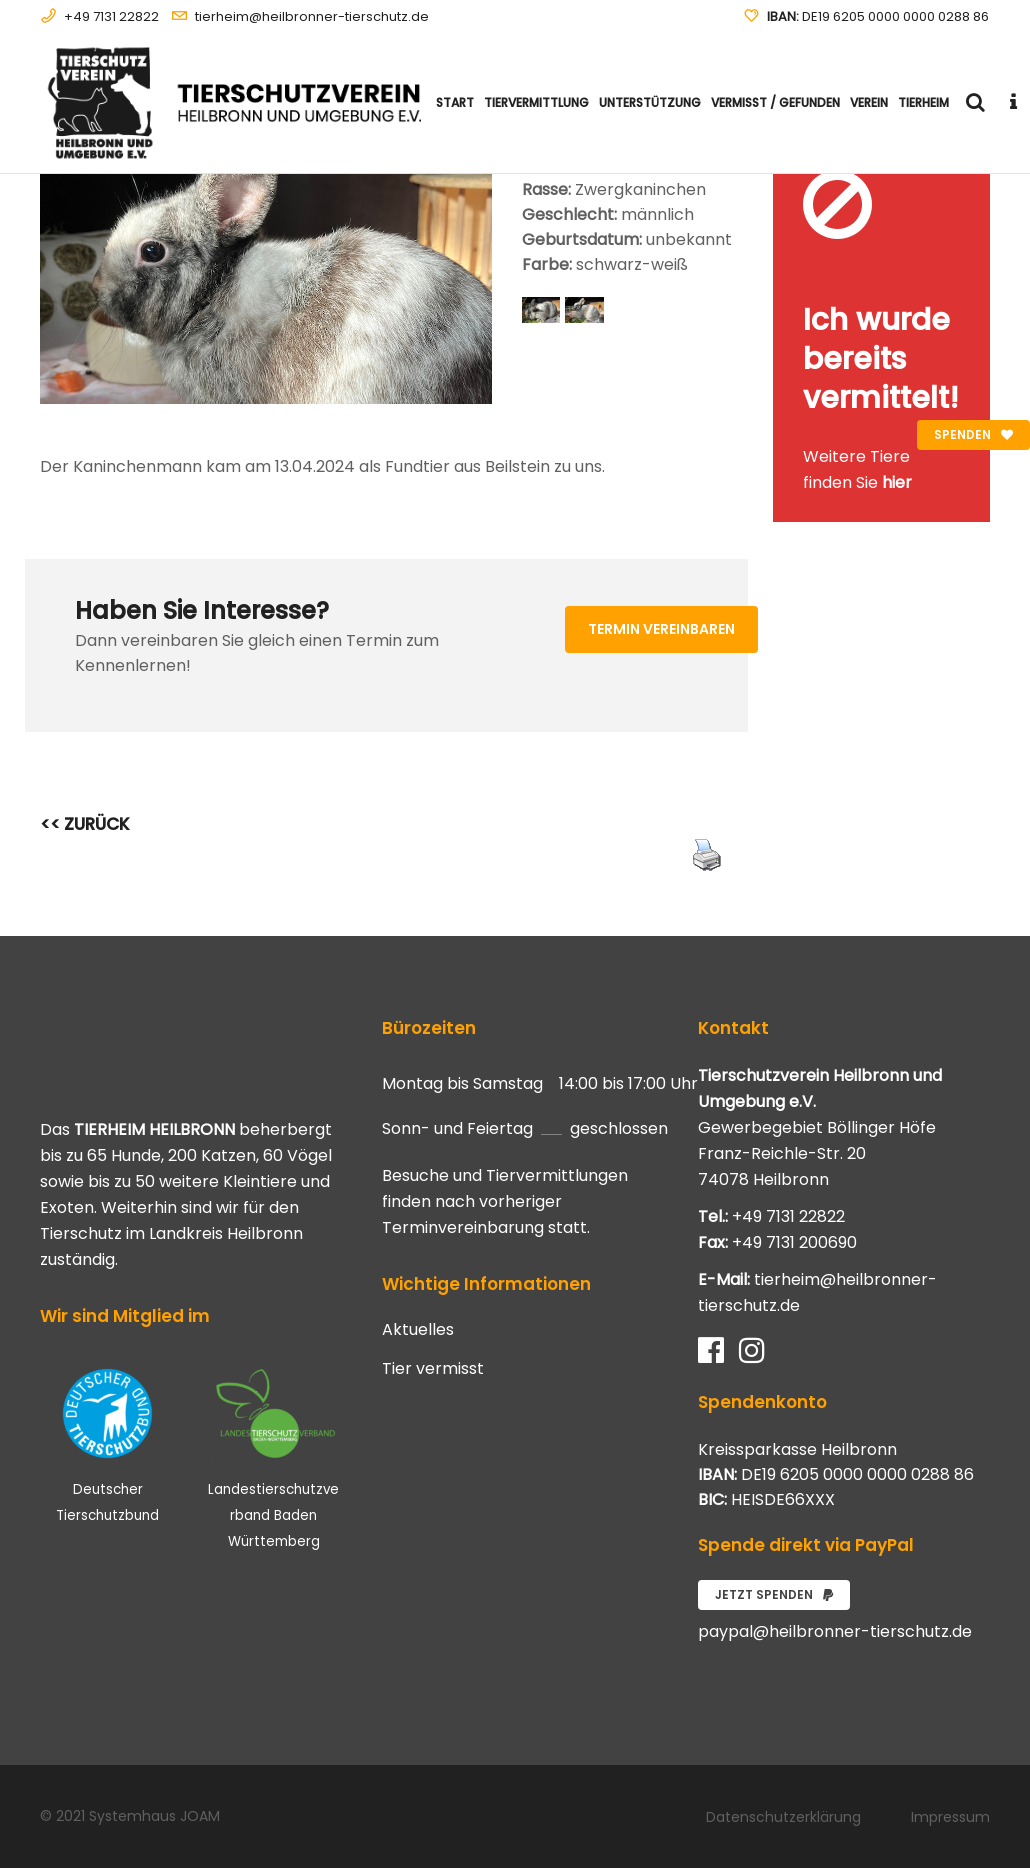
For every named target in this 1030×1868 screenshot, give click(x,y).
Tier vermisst (433, 1369)
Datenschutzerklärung (783, 1817)
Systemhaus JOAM (154, 1816)
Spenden (973, 434)
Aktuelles (418, 1330)
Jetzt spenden (774, 1594)
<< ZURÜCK (85, 824)
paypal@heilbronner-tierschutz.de (835, 1631)
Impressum (950, 1817)
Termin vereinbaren (661, 629)
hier (897, 482)
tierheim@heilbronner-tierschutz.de (312, 16)
